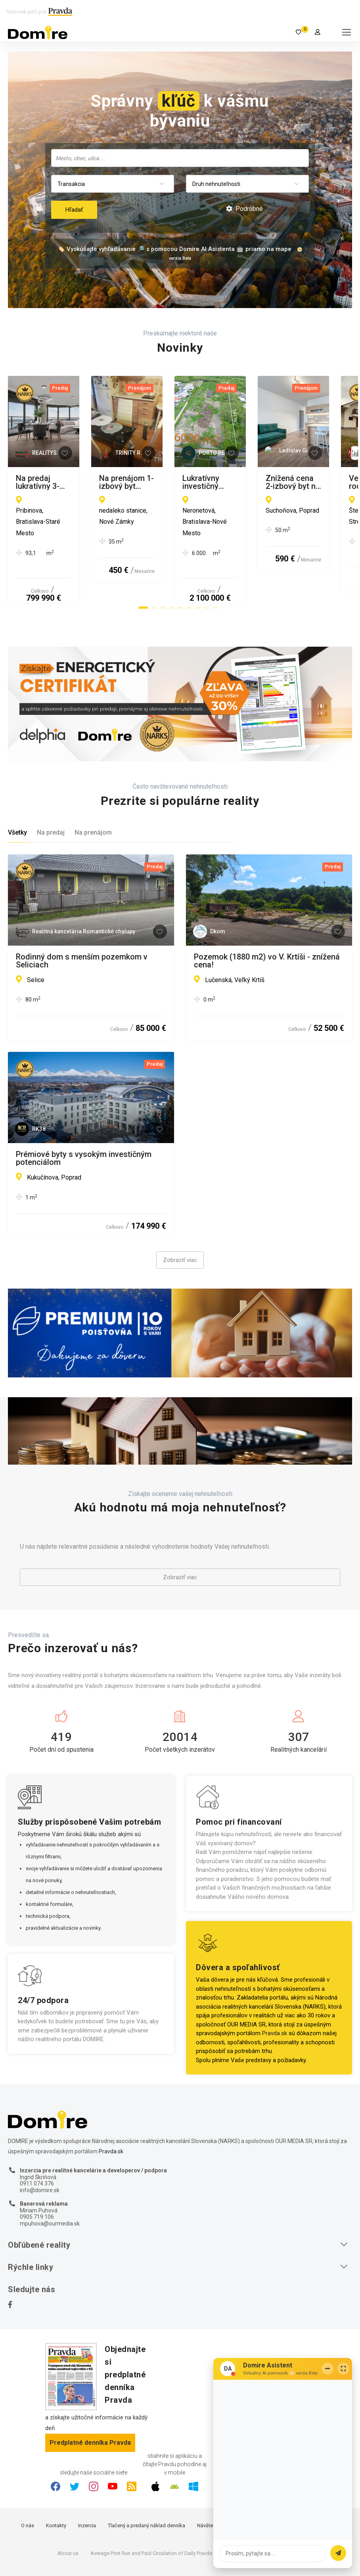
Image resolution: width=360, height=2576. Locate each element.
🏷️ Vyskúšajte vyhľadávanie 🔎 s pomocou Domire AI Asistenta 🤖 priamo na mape (174, 249)
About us (68, 2512)
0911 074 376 (37, 2142)
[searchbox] (181, 157)
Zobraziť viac (180, 1218)
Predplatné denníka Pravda (90, 2401)
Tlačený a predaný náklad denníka (146, 2484)
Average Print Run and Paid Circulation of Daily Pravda (151, 2512)
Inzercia (87, 2484)
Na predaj (51, 791)
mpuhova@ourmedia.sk (50, 2182)
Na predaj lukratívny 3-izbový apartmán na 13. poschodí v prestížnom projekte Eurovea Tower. (91, 482)
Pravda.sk (274, 1992)
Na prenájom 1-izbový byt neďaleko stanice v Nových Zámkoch (257, 482)
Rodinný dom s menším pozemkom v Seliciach (81, 919)
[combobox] (180, 158)
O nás (27, 2484)
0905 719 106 (37, 2175)
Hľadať (74, 209)
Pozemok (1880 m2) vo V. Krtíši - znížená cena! (267, 919)
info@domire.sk (39, 2149)
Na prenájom (93, 791)
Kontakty (56, 2484)
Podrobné (244, 209)
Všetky (17, 791)
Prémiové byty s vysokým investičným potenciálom (83, 1117)
